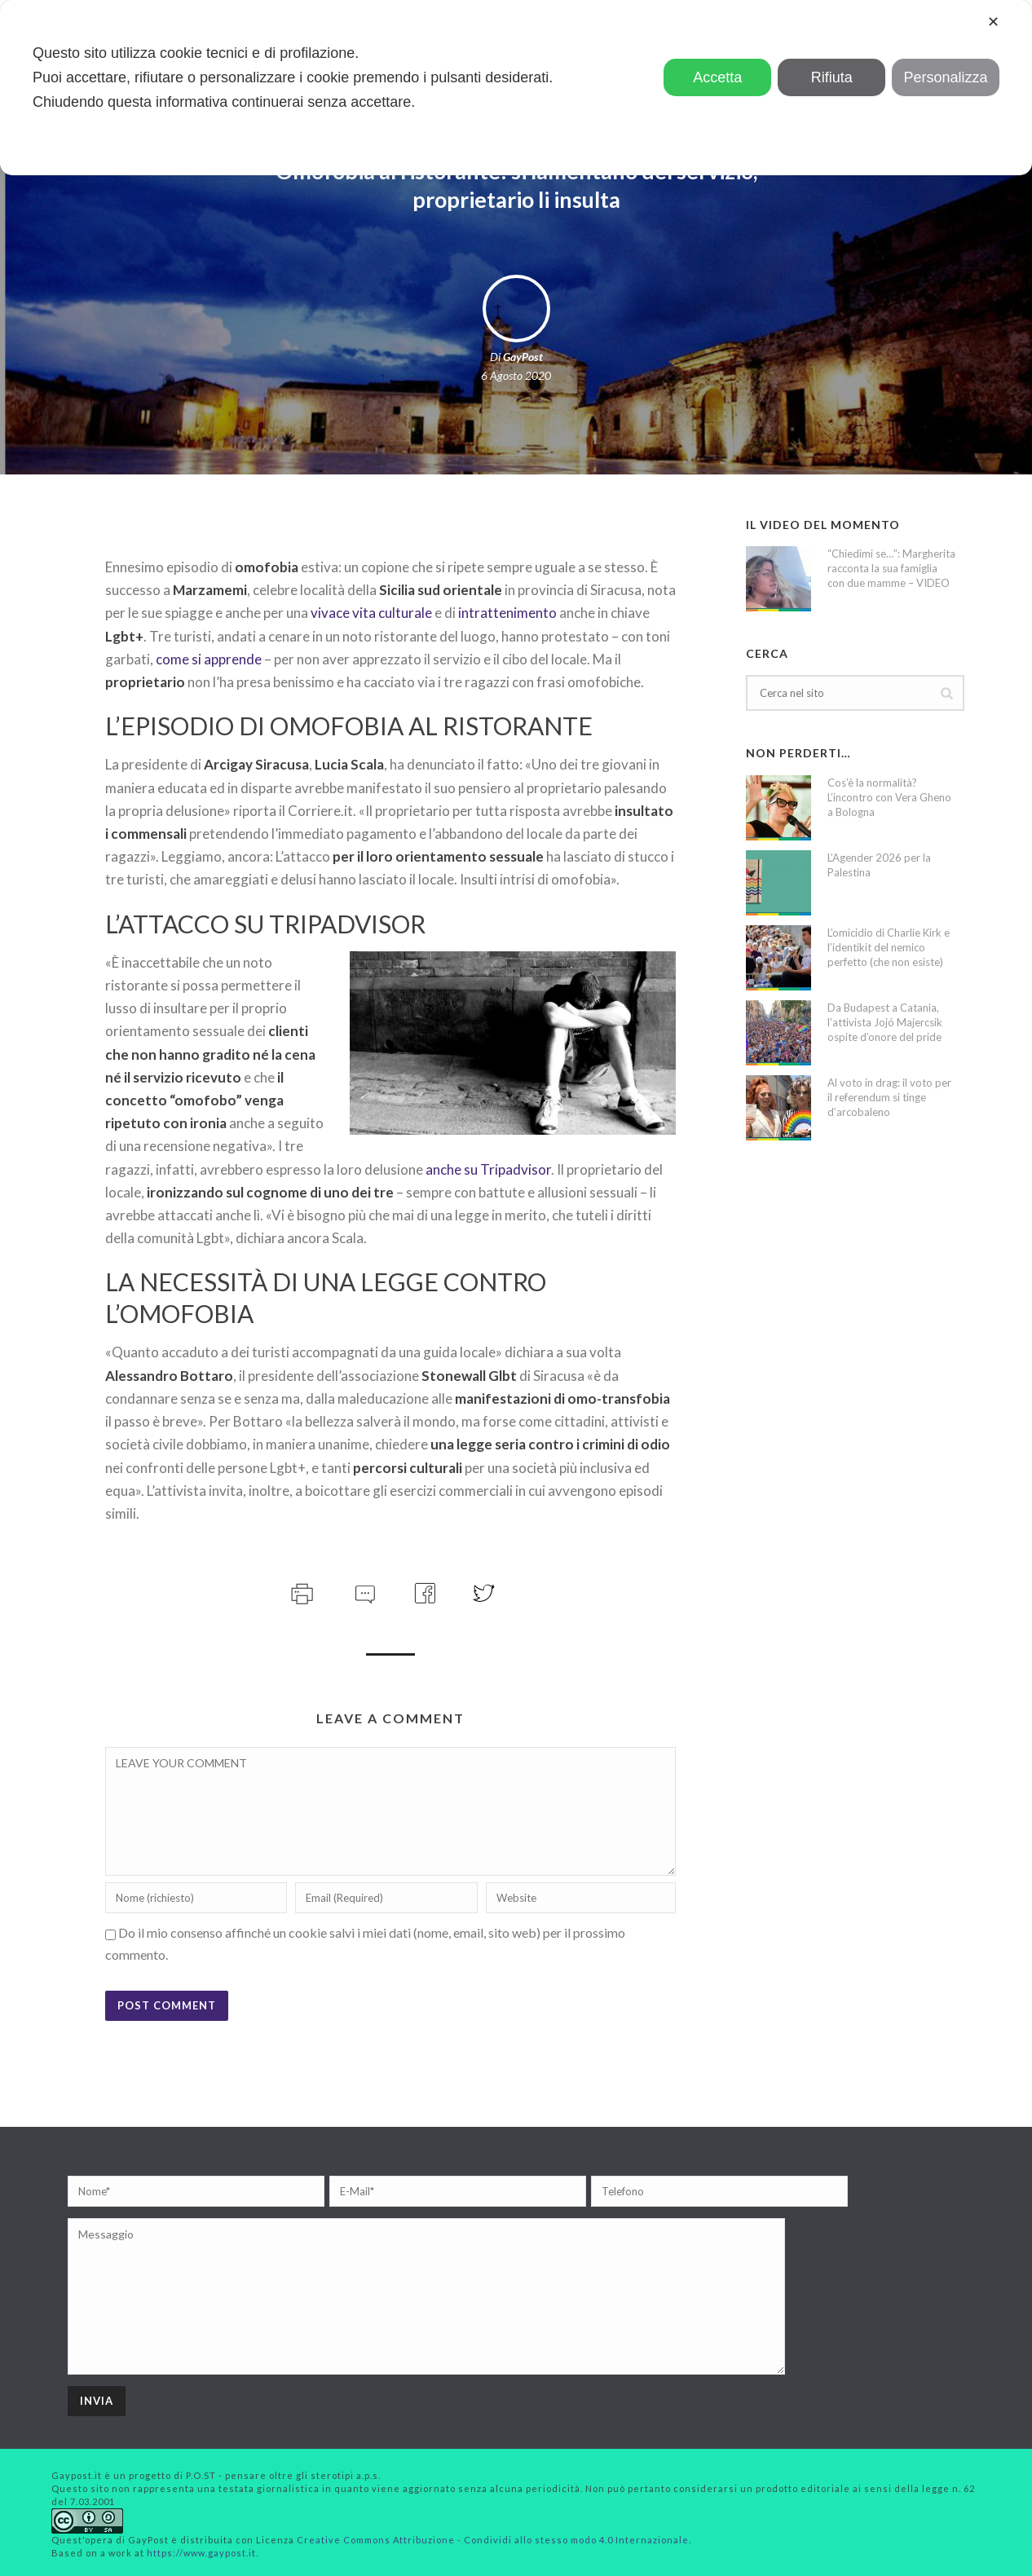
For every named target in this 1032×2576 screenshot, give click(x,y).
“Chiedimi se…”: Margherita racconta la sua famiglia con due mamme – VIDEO (891, 568)
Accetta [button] (717, 77)
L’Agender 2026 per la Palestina (879, 865)
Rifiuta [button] (832, 77)
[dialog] (516, 87)
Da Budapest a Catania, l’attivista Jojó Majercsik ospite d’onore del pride (884, 1022)
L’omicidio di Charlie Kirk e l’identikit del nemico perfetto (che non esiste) (888, 947)
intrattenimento (507, 612)
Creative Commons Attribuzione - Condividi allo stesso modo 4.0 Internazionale (493, 2539)
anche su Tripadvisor (488, 1169)
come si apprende (209, 659)
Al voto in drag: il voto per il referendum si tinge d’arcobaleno (889, 1097)
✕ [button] (993, 22)
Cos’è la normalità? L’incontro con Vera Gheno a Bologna (889, 797)
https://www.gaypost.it (201, 2552)
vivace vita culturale (371, 612)
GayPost (523, 357)
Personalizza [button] (946, 77)
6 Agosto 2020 (516, 375)
